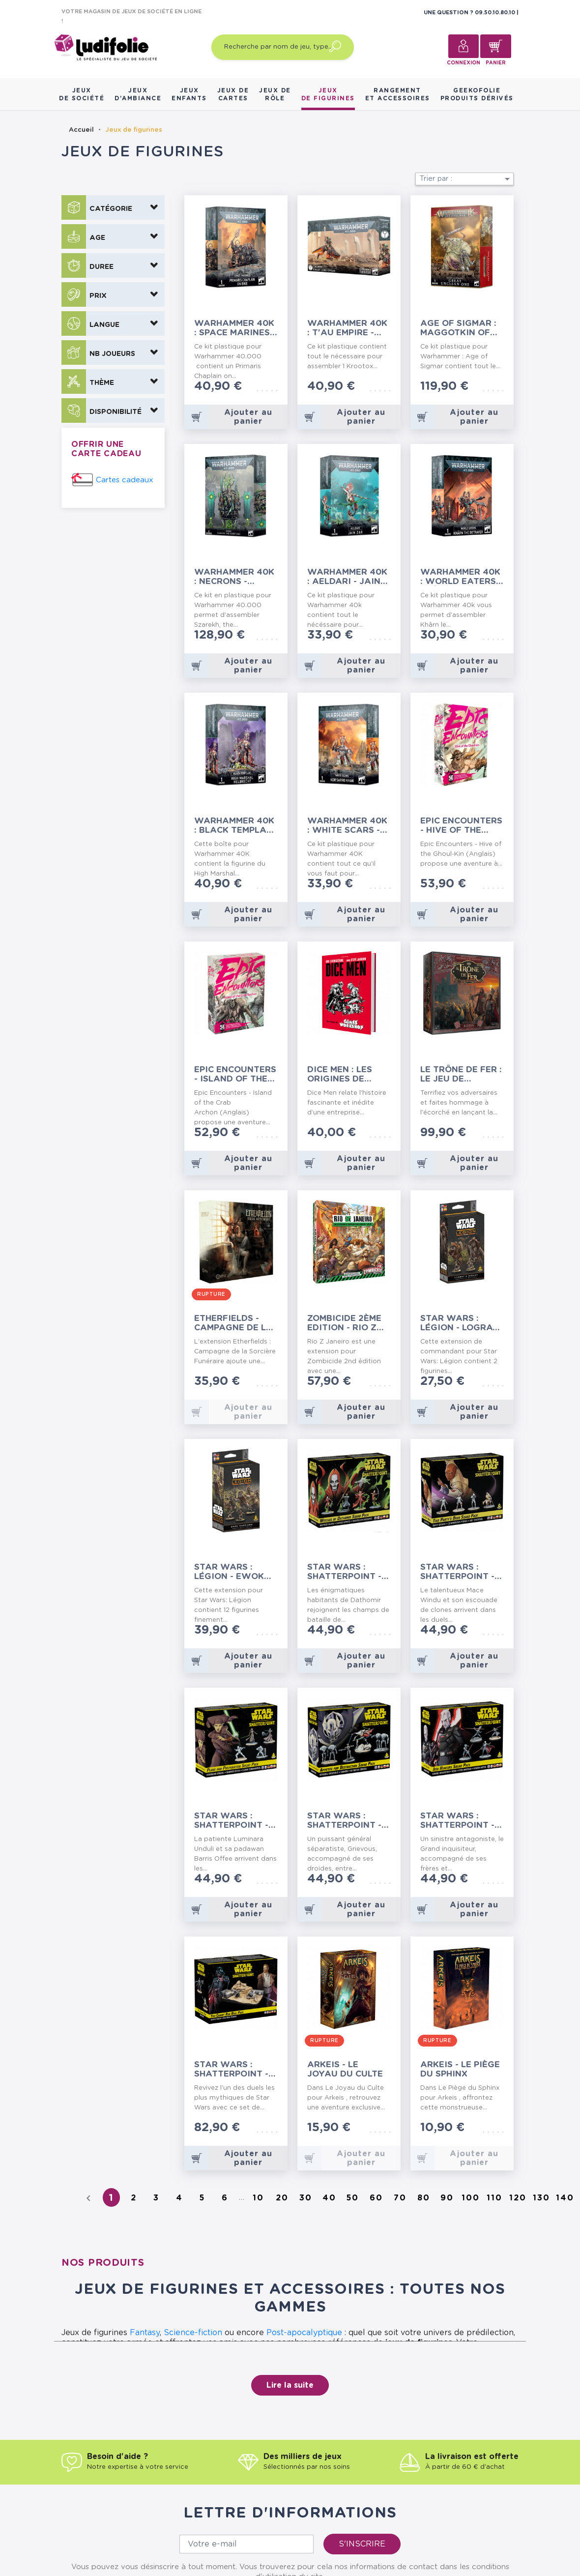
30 (305, 2198)
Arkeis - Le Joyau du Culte (345, 2069)
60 (376, 2198)
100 (471, 2198)
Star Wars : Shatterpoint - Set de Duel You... (231, 2069)
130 (541, 2198)
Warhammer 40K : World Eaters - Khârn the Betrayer (461, 577)
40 (329, 2198)
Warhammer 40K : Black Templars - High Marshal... (236, 826)
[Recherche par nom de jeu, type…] (282, 47)
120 (517, 2198)
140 (565, 2198)
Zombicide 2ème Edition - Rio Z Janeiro (344, 1323)
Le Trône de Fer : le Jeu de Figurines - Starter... (461, 1074)
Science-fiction (193, 2333)
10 (258, 2198)
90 (447, 2198)
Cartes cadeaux (124, 480)
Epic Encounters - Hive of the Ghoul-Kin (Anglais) (461, 826)
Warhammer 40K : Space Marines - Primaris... (235, 328)
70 (400, 2198)
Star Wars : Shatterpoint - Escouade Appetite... (344, 1821)
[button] (113, 207)
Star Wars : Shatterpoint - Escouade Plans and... (234, 1821)
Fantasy (145, 2333)
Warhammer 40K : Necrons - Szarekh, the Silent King (234, 577)
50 (353, 2198)
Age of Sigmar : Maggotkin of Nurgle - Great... (460, 328)
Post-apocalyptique (304, 2333)
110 (494, 2198)
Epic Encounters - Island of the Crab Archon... (235, 1074)
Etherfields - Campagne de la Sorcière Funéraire (233, 1323)
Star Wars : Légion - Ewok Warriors (229, 1572)
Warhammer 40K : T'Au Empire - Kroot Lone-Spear (347, 328)
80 (423, 2198)
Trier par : (466, 179)
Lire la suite (290, 2385)
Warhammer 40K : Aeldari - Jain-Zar (347, 577)
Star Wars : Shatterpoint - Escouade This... (459, 1572)
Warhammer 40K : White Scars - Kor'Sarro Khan (347, 826)
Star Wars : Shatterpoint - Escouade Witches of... (344, 1572)
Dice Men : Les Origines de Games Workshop (339, 1074)
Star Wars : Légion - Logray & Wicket (459, 1323)
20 (282, 2198)
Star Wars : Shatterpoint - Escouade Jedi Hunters (457, 1821)
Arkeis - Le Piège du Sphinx (460, 2069)
